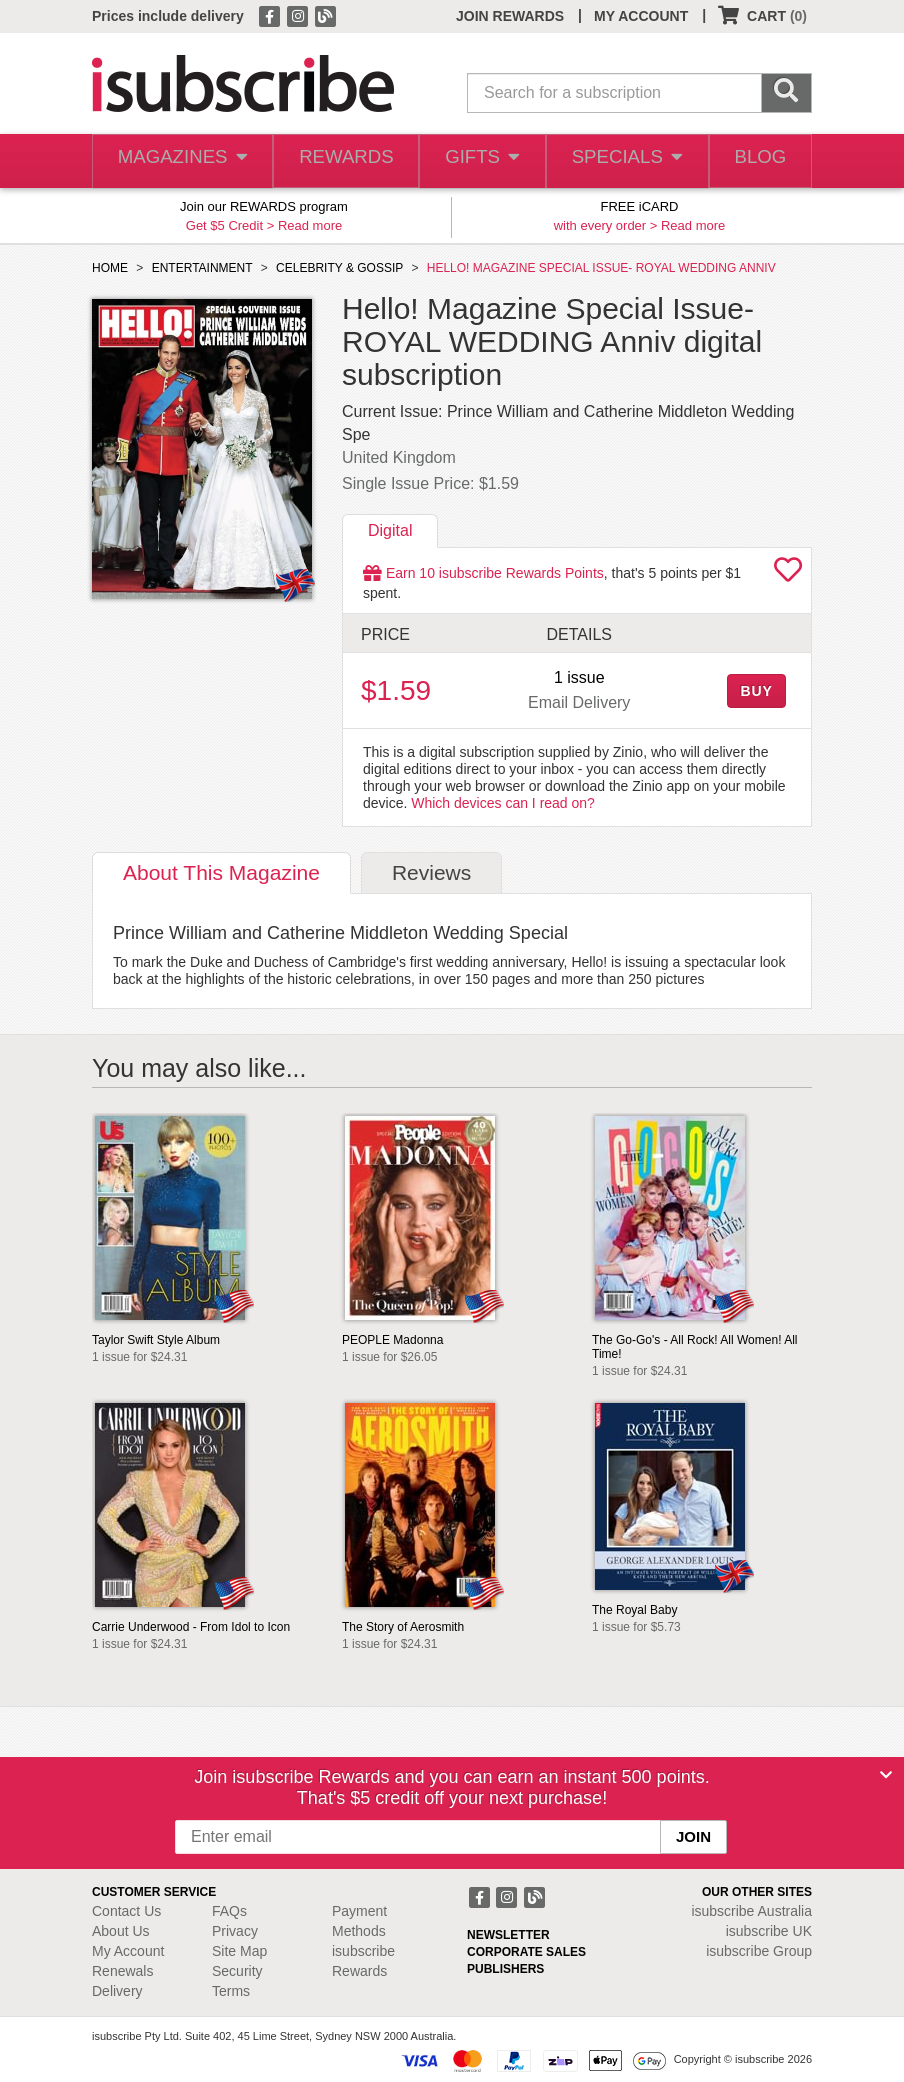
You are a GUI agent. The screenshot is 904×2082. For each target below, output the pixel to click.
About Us (121, 1931)
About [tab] (221, 872)
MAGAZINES (180, 161)
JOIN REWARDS (510, 16)
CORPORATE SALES (526, 1952)
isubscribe (751, 1911)
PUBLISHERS (505, 1969)
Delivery (117, 1991)
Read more (310, 225)
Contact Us (126, 1911)
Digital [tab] (390, 530)
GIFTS (478, 161)
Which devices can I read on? (503, 803)
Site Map (239, 1951)
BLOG (757, 161)
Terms (231, 1991)
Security (237, 1971)
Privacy (235, 1931)
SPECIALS (623, 161)
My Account (128, 1951)
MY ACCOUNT (641, 16)
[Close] (886, 1775)
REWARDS (340, 161)
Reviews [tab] (431, 872)
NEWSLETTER (508, 1935)
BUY (756, 691)
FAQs (229, 1911)
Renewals (122, 1971)
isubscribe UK (769, 1931)
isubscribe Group (759, 1951)
